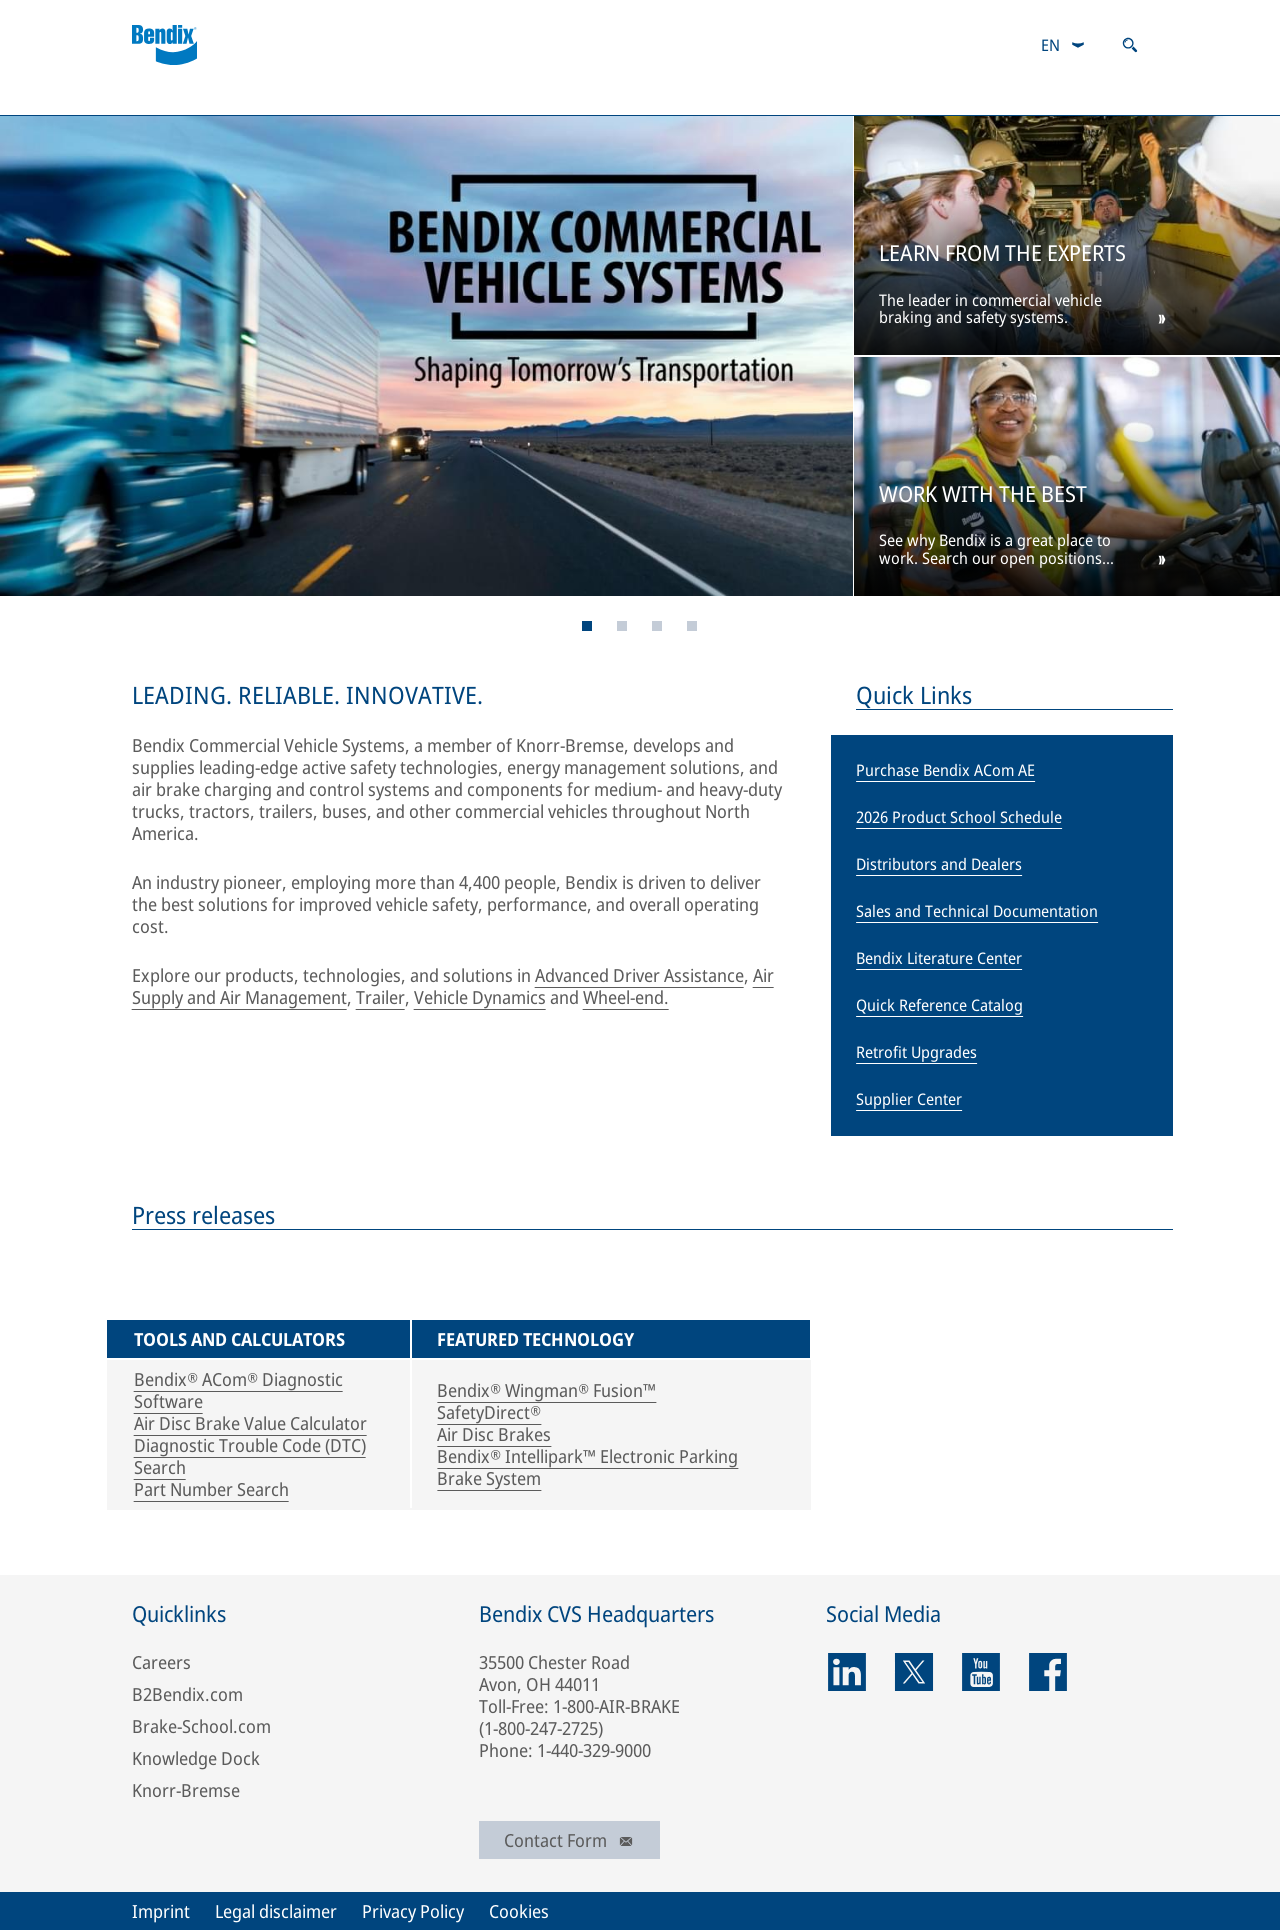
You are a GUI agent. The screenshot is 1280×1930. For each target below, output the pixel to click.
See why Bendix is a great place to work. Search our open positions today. (995, 550)
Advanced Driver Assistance (639, 975)
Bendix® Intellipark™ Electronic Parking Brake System (587, 1467)
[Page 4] (622, 626)
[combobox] (1063, 45)
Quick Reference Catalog (939, 1005)
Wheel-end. (626, 997)
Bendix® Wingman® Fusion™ (546, 1390)
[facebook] (1048, 1672)
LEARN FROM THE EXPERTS (1002, 253)
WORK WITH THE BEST (983, 494)
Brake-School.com (201, 1726)
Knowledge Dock (196, 1758)
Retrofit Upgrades (916, 1052)
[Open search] (1130, 45)
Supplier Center (909, 1099)
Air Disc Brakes (494, 1434)
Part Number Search (211, 1489)
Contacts (712, 95)
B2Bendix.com (556, 95)
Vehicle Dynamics (480, 997)
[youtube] (981, 1672)
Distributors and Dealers (939, 864)
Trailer (380, 997)
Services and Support (357, 95)
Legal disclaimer (276, 1911)
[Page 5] (657, 626)
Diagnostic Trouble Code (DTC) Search (250, 1456)
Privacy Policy (413, 1911)
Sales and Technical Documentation (977, 911)
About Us (973, 95)
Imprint (161, 1911)
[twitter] (914, 1672)
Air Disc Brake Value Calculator (250, 1423)
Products (176, 95)
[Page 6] (692, 626)
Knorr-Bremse (186, 1790)
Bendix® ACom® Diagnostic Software (238, 1390)
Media (842, 95)
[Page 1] (587, 626)
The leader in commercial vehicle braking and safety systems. (990, 310)
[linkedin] (847, 1672)
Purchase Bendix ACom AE (945, 770)
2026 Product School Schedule (959, 817)
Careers (1108, 95)
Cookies (519, 1911)
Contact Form (569, 1840)
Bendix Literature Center (939, 958)
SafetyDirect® (489, 1412)
